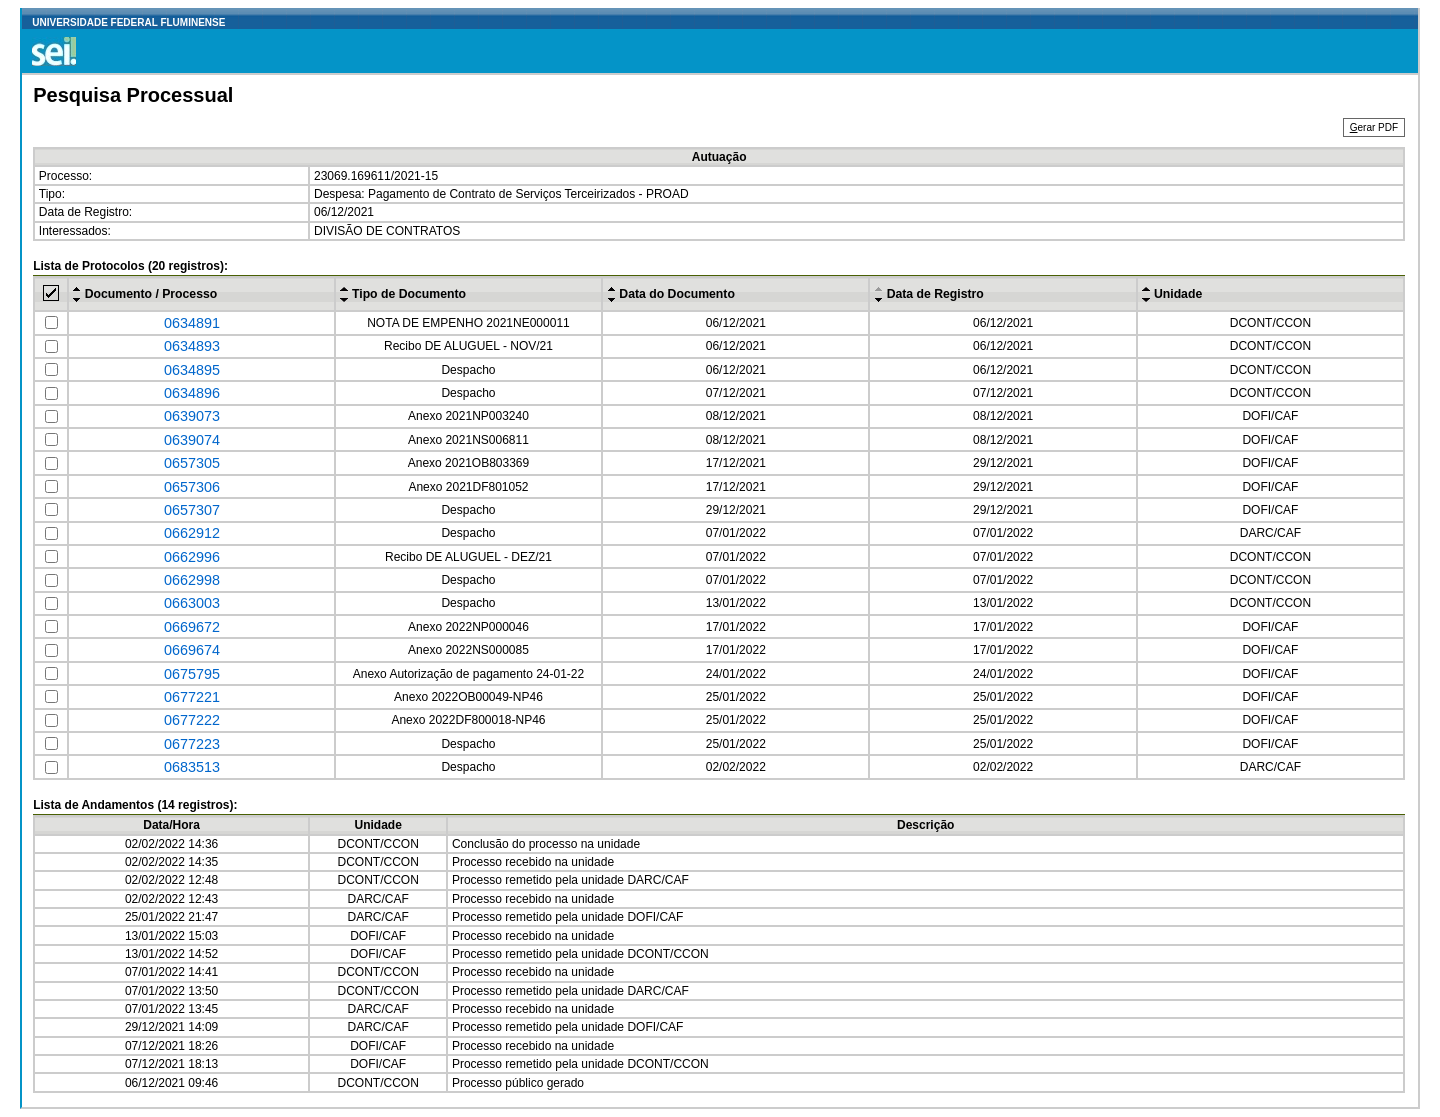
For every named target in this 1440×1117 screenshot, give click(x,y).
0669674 (192, 650)
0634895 (192, 370)
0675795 (192, 674)
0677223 (192, 744)
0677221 (192, 697)
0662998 (192, 580)
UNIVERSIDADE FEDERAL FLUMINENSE (128, 22)
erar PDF (1374, 127)
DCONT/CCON (1270, 323)
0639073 (192, 416)
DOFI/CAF (1270, 416)
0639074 (192, 440)
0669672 (192, 627)
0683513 (192, 767)
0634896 (192, 393)
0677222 (192, 720)
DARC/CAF (1270, 533)
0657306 (192, 487)
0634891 (192, 323)
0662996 (192, 557)
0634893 (192, 346)
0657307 (192, 510)
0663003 (192, 603)
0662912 (192, 533)
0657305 (192, 463)
